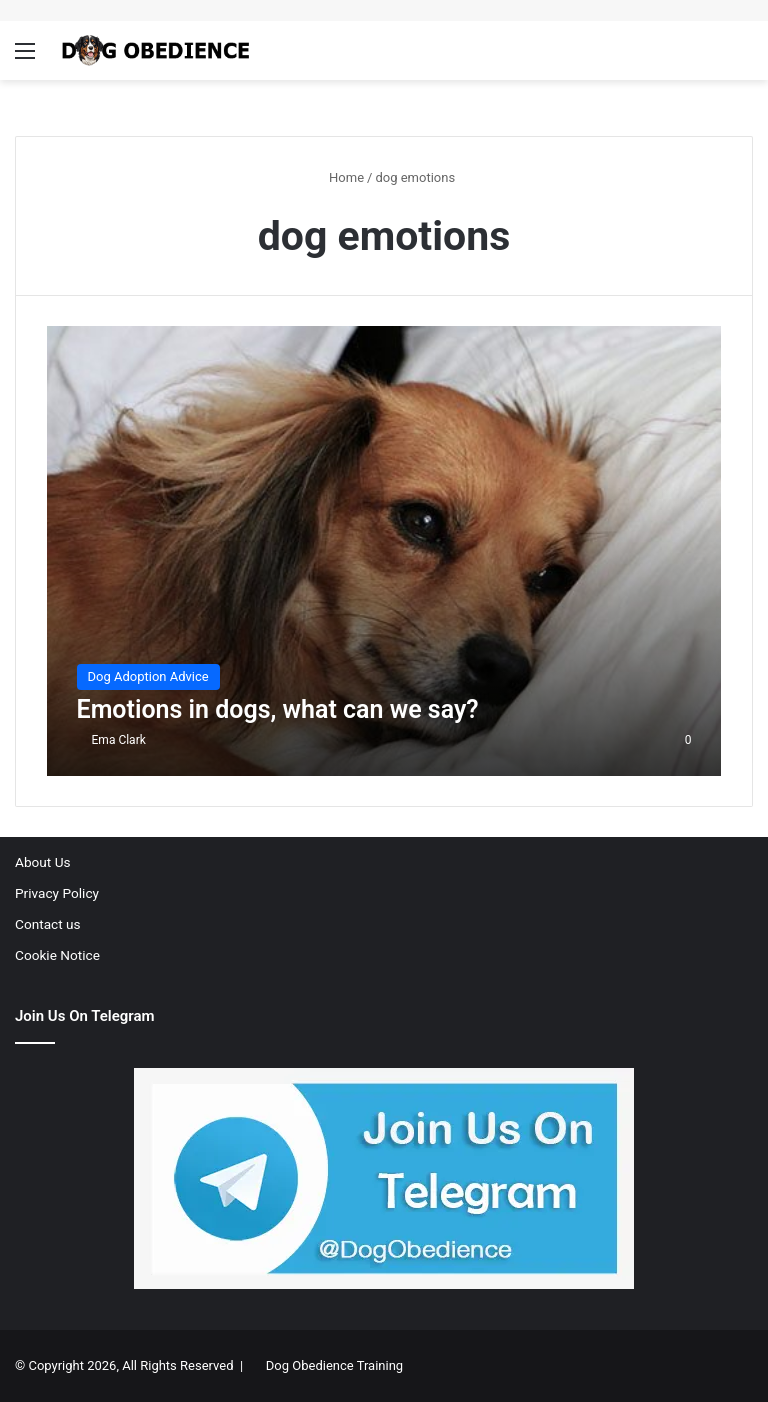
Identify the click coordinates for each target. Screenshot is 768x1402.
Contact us (48, 924)
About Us (43, 862)
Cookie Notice (57, 955)
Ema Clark (119, 740)
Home (338, 177)
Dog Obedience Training (334, 1365)
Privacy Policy (57, 893)
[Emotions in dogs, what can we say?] (384, 550)
